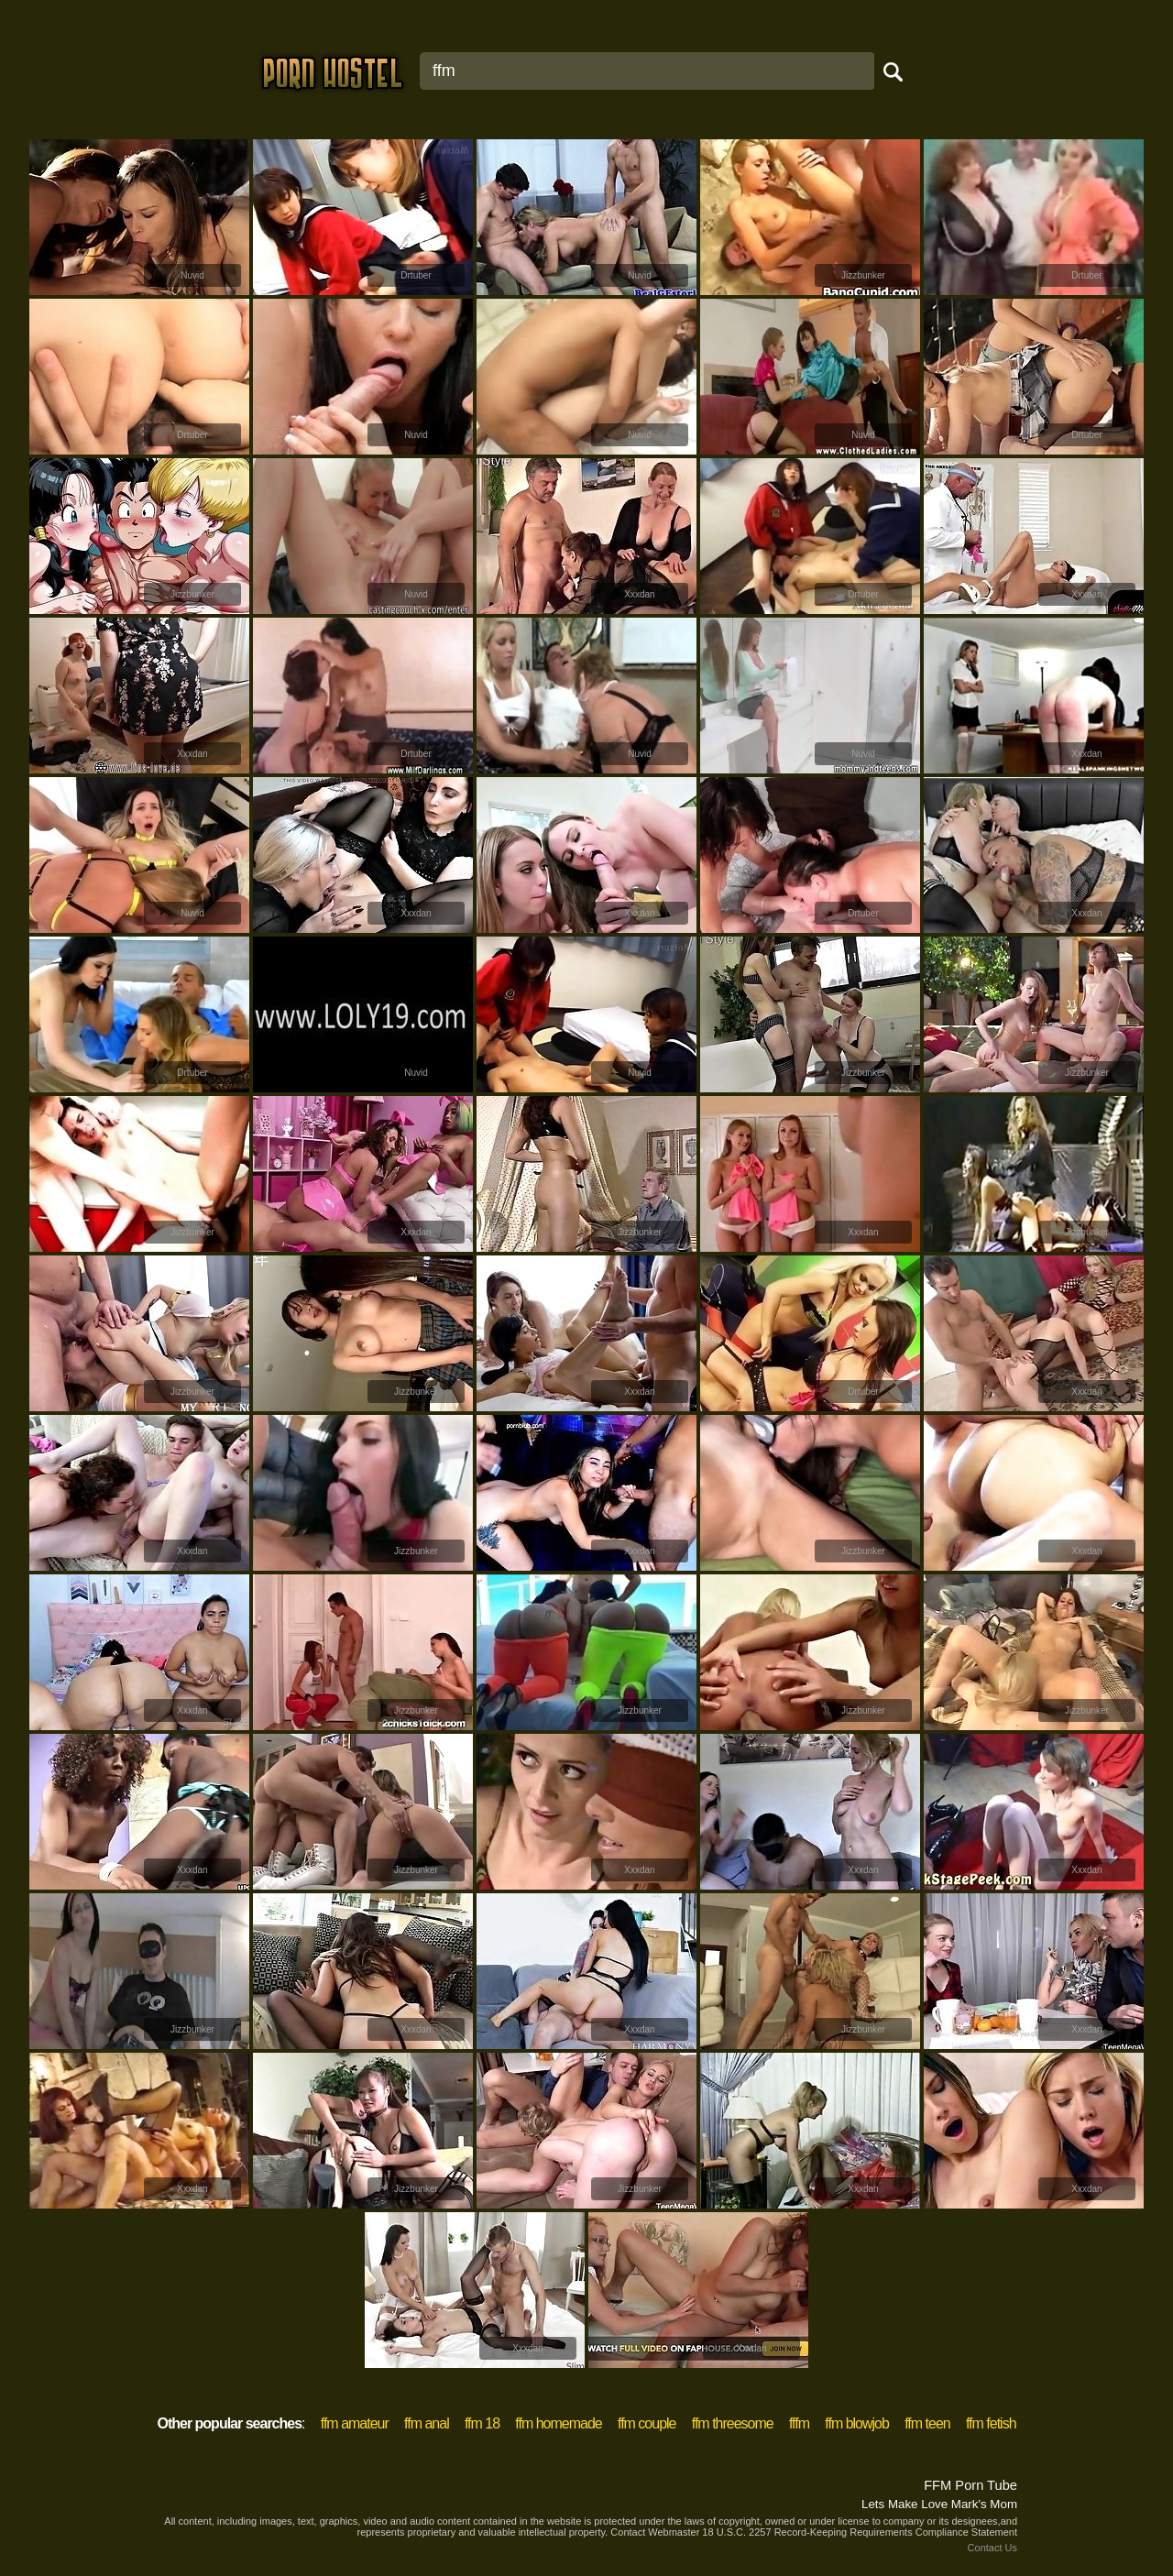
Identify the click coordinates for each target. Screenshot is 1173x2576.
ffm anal (426, 2423)
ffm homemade (558, 2423)
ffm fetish (991, 2423)
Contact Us (992, 2547)
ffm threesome (732, 2423)
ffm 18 (482, 2423)
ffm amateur (355, 2423)
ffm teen (927, 2423)
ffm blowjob (857, 2423)
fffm (799, 2423)
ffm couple (647, 2423)
